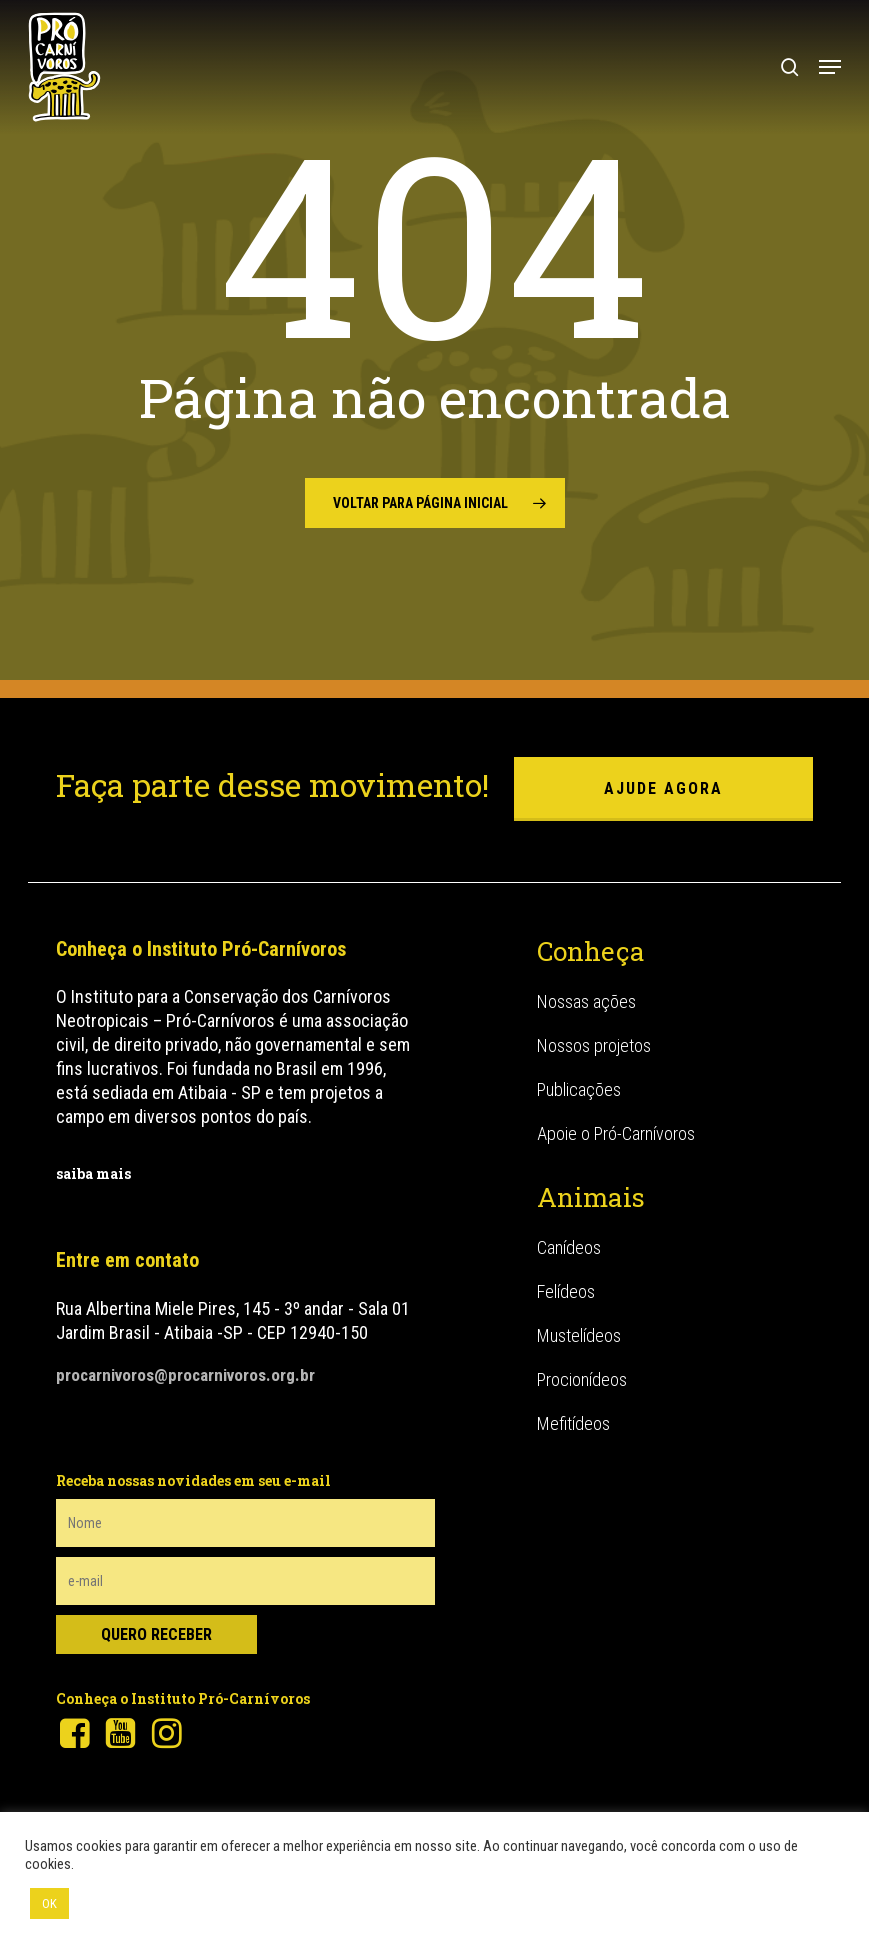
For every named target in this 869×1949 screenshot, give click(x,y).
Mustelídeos (579, 1335)
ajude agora (663, 788)
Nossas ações (586, 1001)
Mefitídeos (573, 1423)
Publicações (579, 1089)
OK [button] (49, 1903)
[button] (830, 67)
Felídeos (566, 1291)
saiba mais (93, 1173)
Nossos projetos (594, 1045)
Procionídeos (582, 1379)
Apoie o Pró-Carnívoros (616, 1133)
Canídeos (569, 1247)
